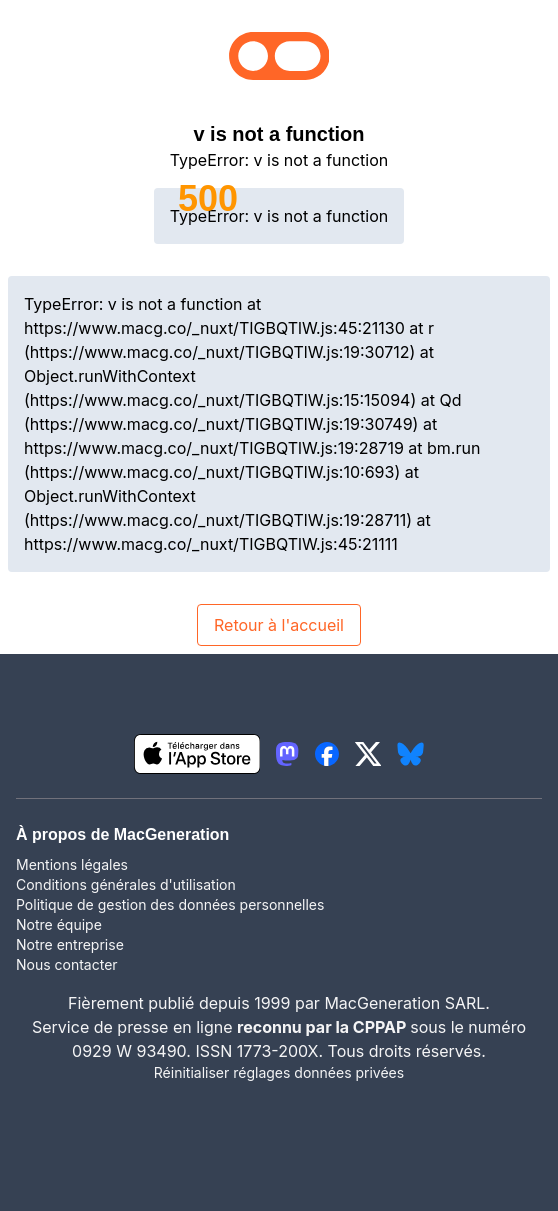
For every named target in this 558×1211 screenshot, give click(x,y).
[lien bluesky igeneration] (410, 754)
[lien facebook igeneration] (327, 754)
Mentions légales (72, 864)
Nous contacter (67, 964)
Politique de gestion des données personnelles (170, 904)
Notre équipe (59, 924)
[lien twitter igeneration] (368, 754)
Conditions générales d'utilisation (126, 884)
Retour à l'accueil (279, 625)
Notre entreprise (70, 944)
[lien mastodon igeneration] (287, 754)
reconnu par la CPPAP (323, 1027)
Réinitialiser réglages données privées (279, 1072)
